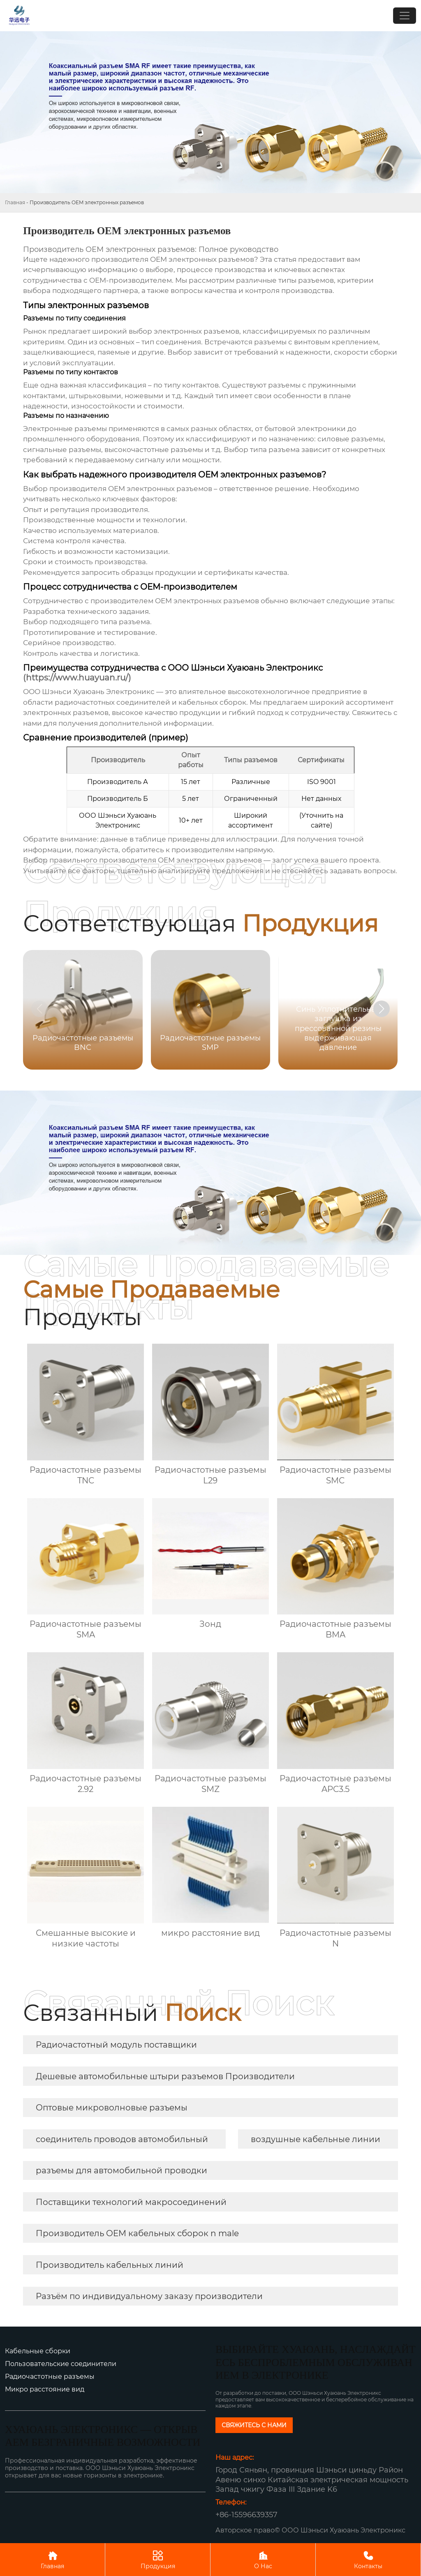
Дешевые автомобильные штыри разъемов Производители (165, 2076)
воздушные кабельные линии (315, 2139)
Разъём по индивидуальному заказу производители (149, 2296)
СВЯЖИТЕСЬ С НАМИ (254, 2425)
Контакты (368, 2559)
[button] (381, 1009)
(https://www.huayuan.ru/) (77, 678)
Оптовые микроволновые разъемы (111, 2107)
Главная (15, 202)
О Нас (262, 2559)
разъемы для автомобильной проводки (121, 2170)
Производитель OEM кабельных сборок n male (137, 2233)
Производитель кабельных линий (109, 2265)
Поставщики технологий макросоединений (131, 2202)
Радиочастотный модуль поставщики (116, 2045)
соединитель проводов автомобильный (122, 2139)
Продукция (157, 2559)
